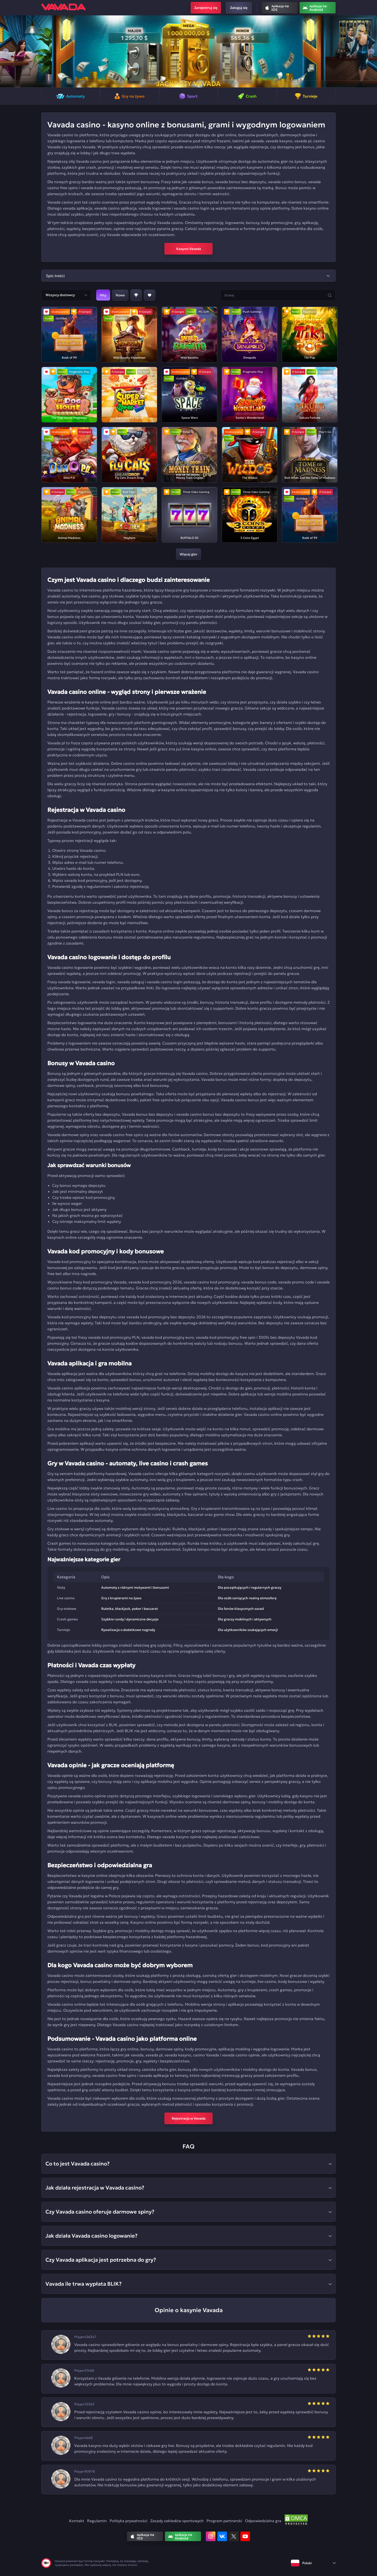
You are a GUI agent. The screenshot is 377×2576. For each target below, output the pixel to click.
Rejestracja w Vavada (189, 2118)
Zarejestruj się (205, 8)
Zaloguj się (238, 8)
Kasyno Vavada (188, 249)
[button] (5, 51)
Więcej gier (188, 554)
